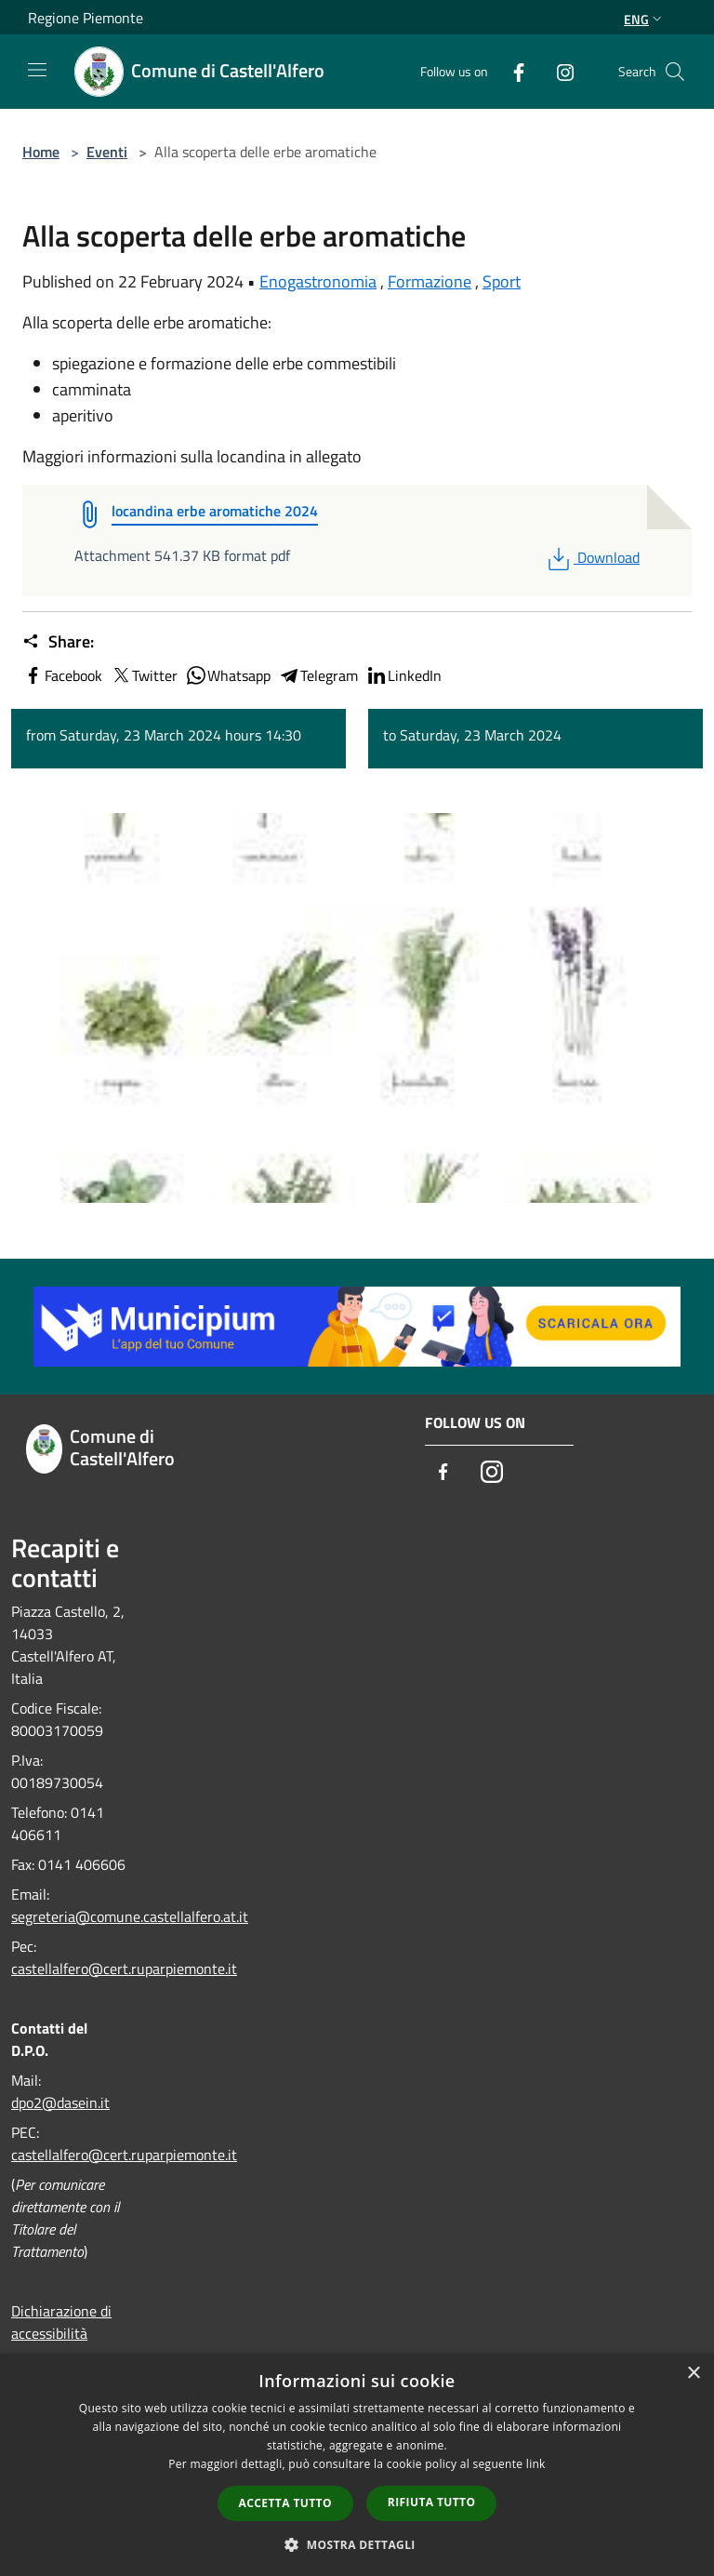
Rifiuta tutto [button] (432, 2502)
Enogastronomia (318, 281)
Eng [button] (645, 19)
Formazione (429, 281)
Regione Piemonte (85, 18)
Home (41, 151)
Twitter (144, 675)
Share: (58, 642)
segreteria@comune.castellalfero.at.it (129, 1916)
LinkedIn (403, 675)
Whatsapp (228, 675)
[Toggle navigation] (37, 70)
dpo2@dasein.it (60, 2102)
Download (592, 557)
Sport (502, 281)
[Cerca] (675, 71)
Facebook (62, 675)
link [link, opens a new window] (536, 2464)
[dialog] (357, 2465)
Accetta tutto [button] (285, 2503)
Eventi (106, 151)
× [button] (693, 2374)
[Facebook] (511, 71)
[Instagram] (557, 71)
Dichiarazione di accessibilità (61, 2322)
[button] (357, 2544)
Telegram (318, 675)
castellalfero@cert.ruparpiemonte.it (124, 1968)
